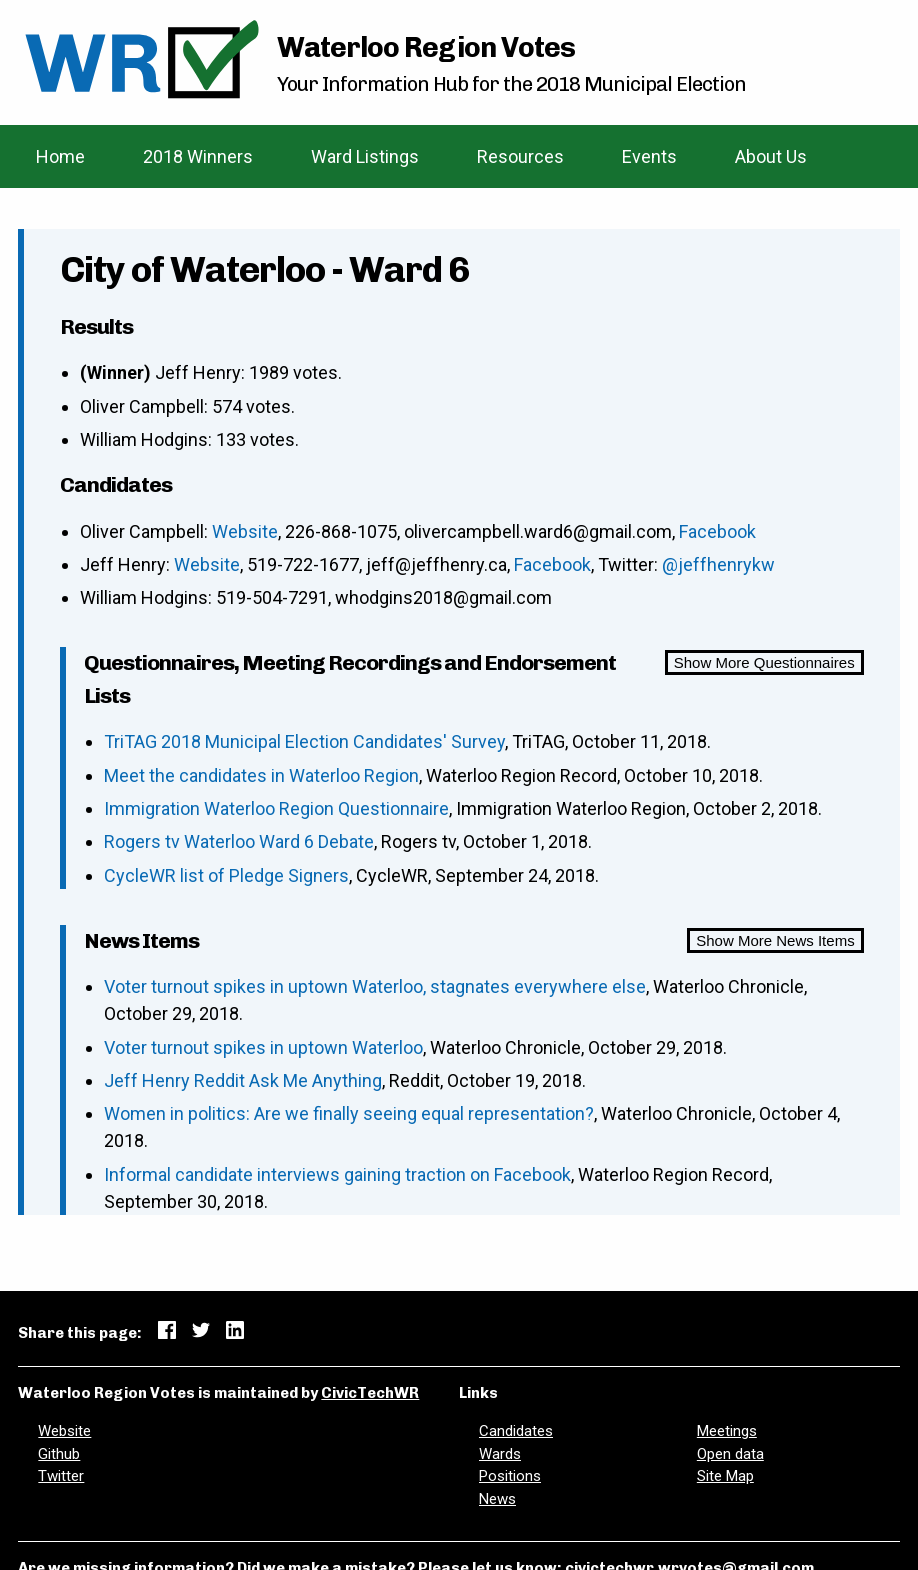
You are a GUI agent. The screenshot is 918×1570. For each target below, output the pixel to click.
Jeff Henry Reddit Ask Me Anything (243, 1080)
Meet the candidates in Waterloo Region (261, 775)
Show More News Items (775, 940)
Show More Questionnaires (764, 662)
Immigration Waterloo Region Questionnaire (276, 808)
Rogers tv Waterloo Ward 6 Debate (239, 841)
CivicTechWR (370, 1393)
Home (60, 156)
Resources (520, 156)
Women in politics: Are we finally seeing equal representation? (349, 1113)
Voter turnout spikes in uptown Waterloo (263, 1047)
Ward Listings (365, 156)
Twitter (61, 1476)
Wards (500, 1454)
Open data (730, 1454)
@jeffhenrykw (718, 564)
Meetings (727, 1431)
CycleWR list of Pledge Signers (226, 875)
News (497, 1499)
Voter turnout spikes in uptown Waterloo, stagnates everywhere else (375, 986)
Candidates (516, 1431)
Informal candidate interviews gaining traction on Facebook (337, 1174)
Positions (510, 1476)
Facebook (717, 531)
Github (59, 1454)
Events (649, 156)
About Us (771, 156)
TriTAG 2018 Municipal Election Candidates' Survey (304, 741)
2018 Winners (198, 156)
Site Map (725, 1476)
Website (245, 531)
